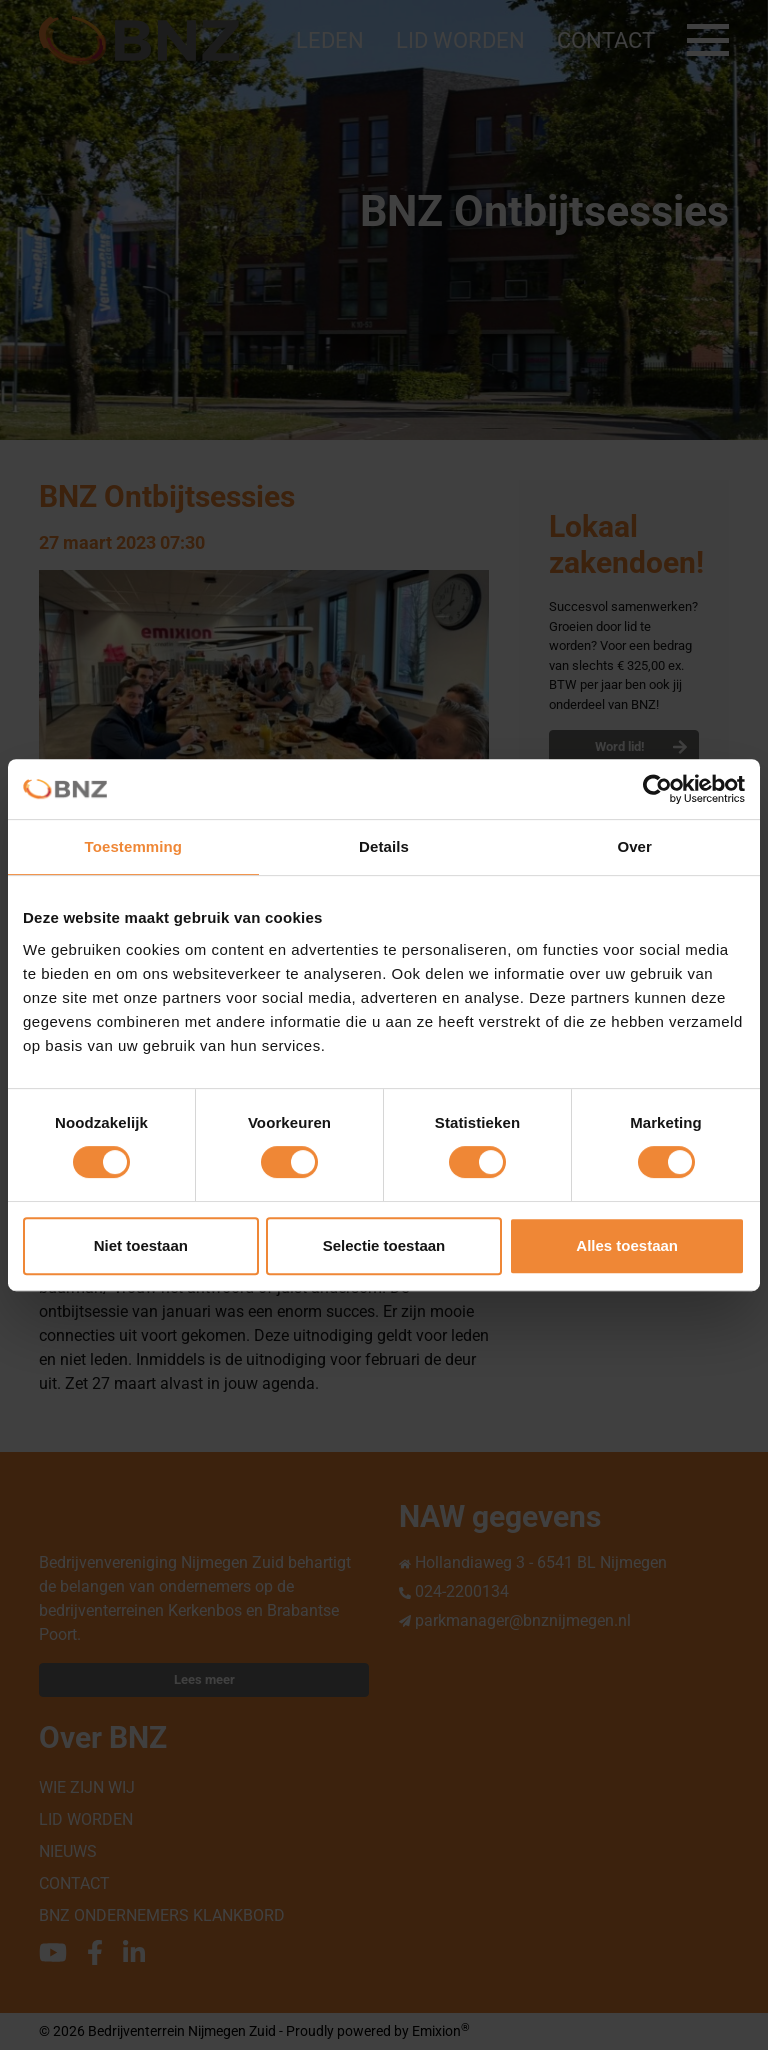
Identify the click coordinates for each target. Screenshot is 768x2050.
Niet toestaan (141, 1245)
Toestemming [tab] (134, 846)
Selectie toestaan (384, 1245)
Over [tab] (634, 846)
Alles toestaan (627, 1245)
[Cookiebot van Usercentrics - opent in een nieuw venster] (657, 789)
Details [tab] (384, 846)
